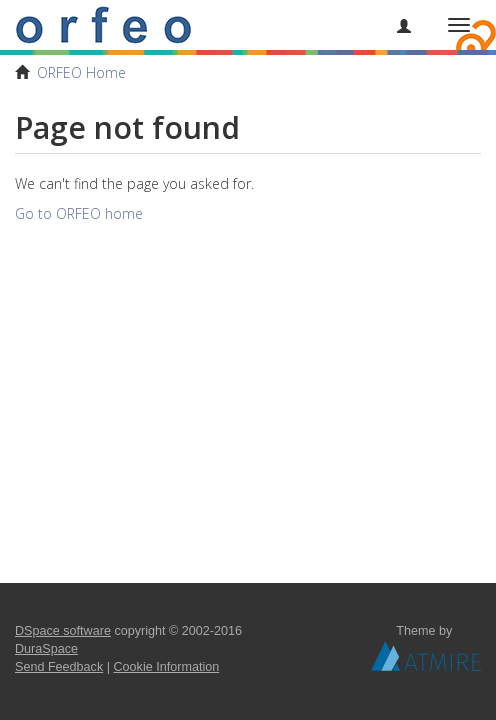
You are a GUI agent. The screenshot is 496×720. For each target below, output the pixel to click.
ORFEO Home (81, 72)
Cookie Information (167, 667)
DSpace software (63, 631)
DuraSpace (46, 649)
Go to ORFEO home (79, 213)
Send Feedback (59, 667)
